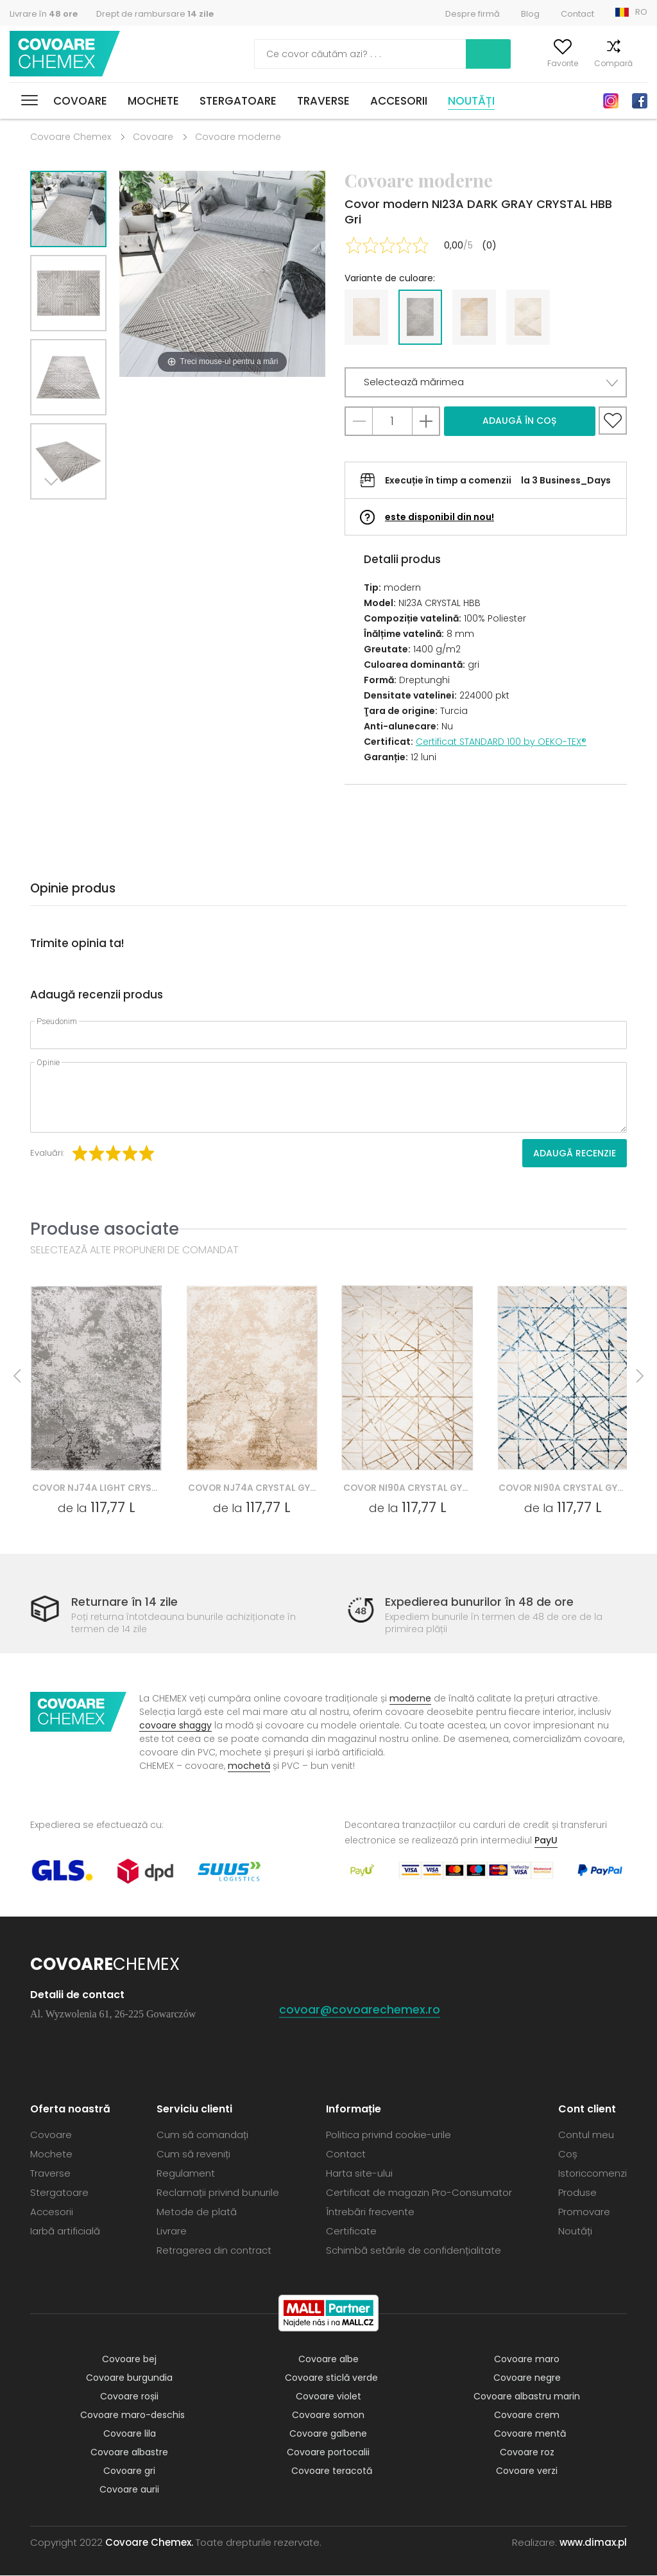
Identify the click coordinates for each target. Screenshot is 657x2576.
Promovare (584, 2212)
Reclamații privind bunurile (218, 2193)
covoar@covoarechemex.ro (359, 2010)
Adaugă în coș (519, 420)
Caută (423, 54)
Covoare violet (328, 2396)
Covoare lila (129, 2434)
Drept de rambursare (155, 14)
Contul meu (491, 63)
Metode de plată (197, 2212)
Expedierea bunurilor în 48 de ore (479, 1602)
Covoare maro (526, 2359)
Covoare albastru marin (527, 2396)
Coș (639, 63)
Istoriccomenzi (592, 2173)
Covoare (80, 101)
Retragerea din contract (214, 2251)
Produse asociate (104, 1228)
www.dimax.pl (593, 2543)
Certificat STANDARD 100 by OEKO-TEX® (501, 741)
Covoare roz (527, 2452)
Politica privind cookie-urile (388, 2135)
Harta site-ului (359, 2173)
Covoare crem (526, 2415)
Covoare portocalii (328, 2452)
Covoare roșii (129, 2396)
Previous (83, 515)
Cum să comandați (202, 2135)
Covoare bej (129, 2359)
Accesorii (398, 101)
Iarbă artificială (65, 2231)
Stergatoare (238, 101)
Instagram (611, 101)
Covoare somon (328, 2415)
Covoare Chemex (66, 54)
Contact (577, 14)
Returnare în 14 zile (124, 1602)
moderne (410, 1699)
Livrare (172, 2231)
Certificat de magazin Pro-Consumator (419, 2193)
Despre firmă (472, 14)
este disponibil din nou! (439, 516)
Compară (596, 63)
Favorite (546, 63)
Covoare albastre (129, 2452)
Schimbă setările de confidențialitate (413, 2251)
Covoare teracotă (331, 2471)
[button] (486, 382)
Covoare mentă (530, 2434)
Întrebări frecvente (370, 2212)
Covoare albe (328, 2359)
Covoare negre (527, 2378)
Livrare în (44, 14)
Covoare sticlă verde (331, 2378)
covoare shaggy (175, 1725)
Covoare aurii (129, 2490)
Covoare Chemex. (149, 2543)
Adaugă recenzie (574, 1153)
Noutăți (471, 101)
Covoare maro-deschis (132, 2415)
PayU (546, 1840)
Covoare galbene (328, 2434)
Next (54, 515)
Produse (577, 2193)
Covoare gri (129, 2471)
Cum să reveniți (193, 2154)
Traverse (323, 101)
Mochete (153, 101)
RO (641, 12)
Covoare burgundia (129, 2378)
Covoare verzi (527, 2471)
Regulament (186, 2173)
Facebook (639, 101)
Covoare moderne (238, 137)
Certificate (351, 2231)
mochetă (249, 1766)
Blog (530, 14)
